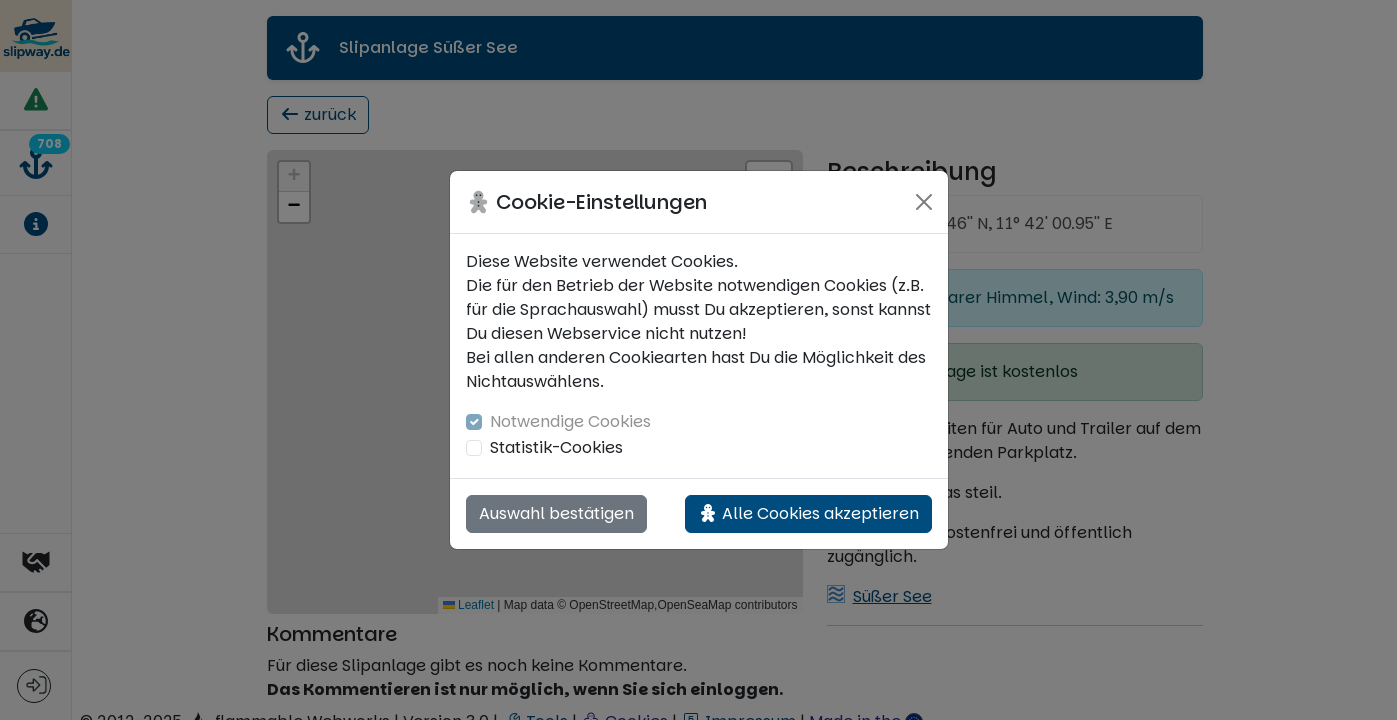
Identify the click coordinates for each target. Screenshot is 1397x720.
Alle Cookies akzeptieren (808, 513)
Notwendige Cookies (570, 421)
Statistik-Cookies (556, 447)
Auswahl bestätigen (556, 513)
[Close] (924, 202)
